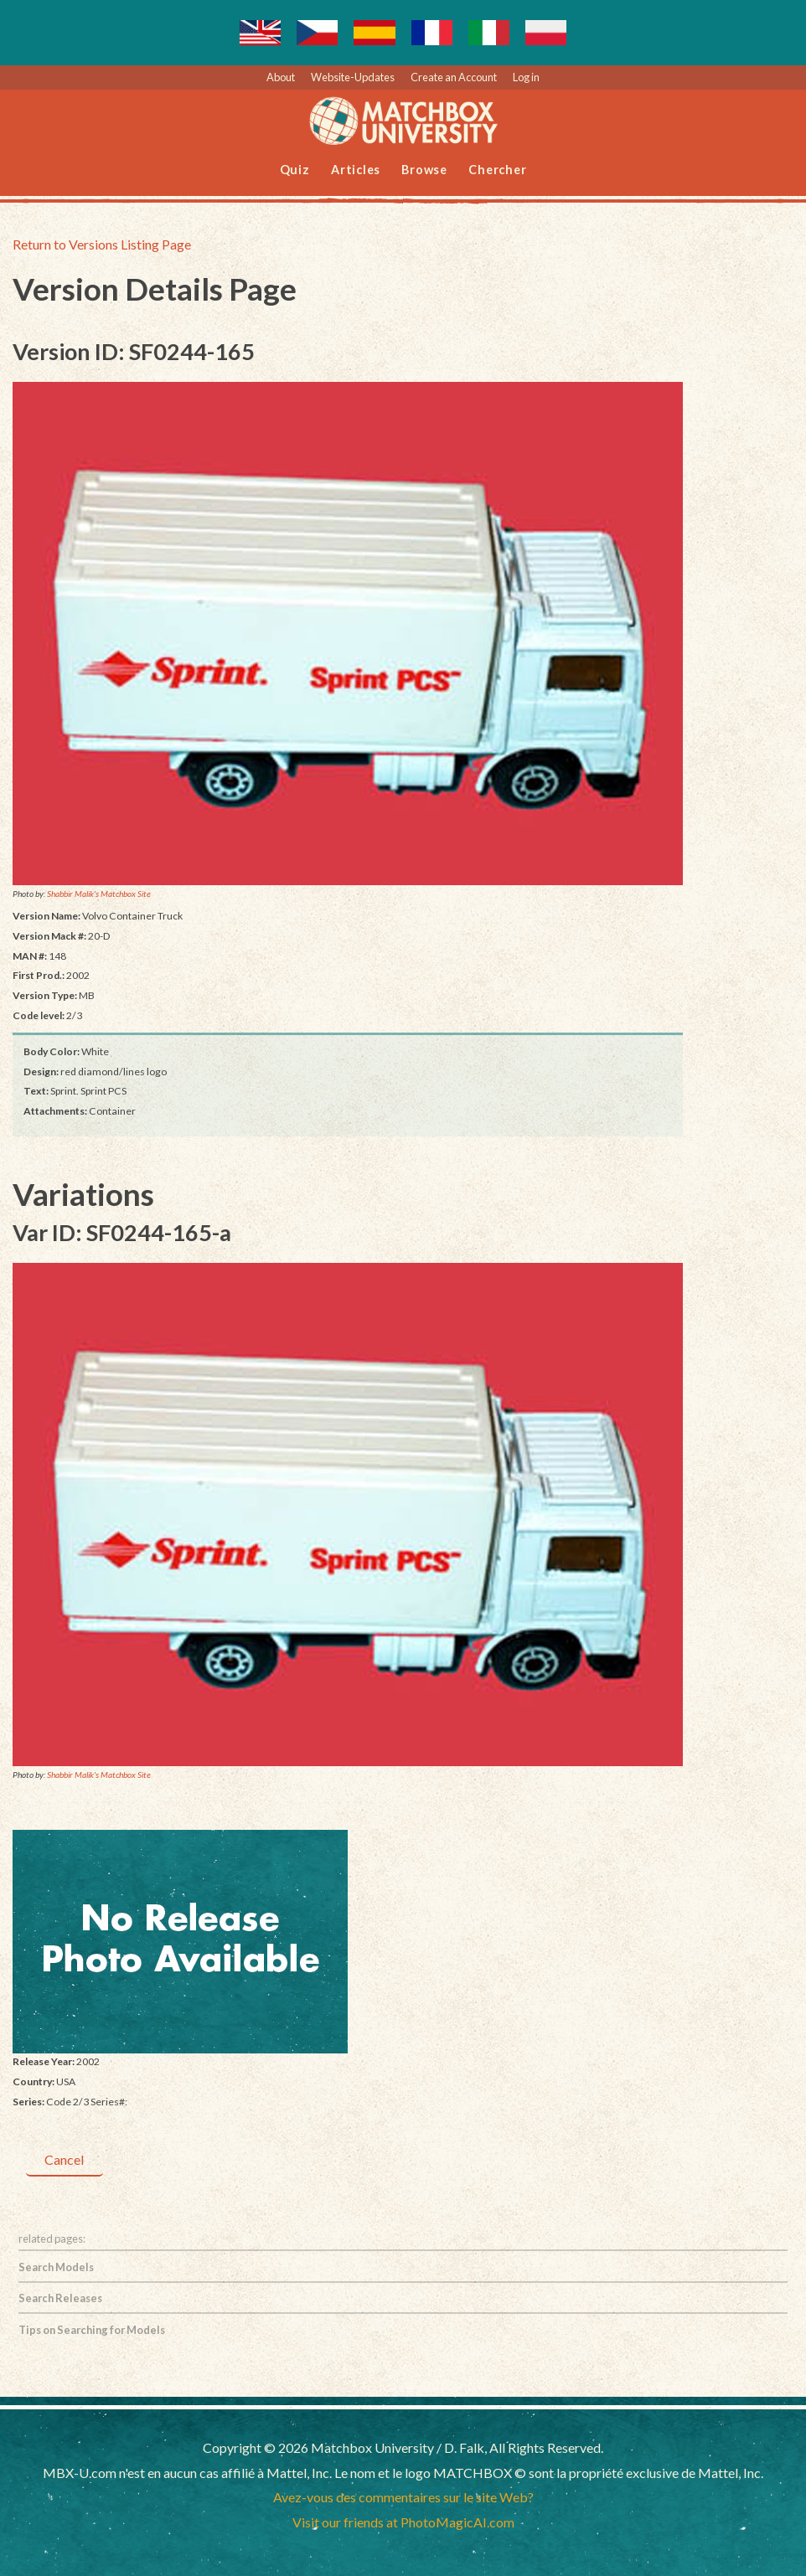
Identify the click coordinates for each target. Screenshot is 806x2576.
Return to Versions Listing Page (102, 244)
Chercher (497, 169)
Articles (355, 169)
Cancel (64, 2159)
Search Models (56, 2267)
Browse (424, 169)
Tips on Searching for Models (91, 2329)
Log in (526, 77)
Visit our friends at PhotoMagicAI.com (403, 2522)
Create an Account (454, 77)
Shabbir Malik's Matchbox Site (99, 893)
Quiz (295, 169)
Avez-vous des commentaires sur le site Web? (403, 2497)
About (280, 77)
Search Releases (60, 2298)
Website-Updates (353, 77)
